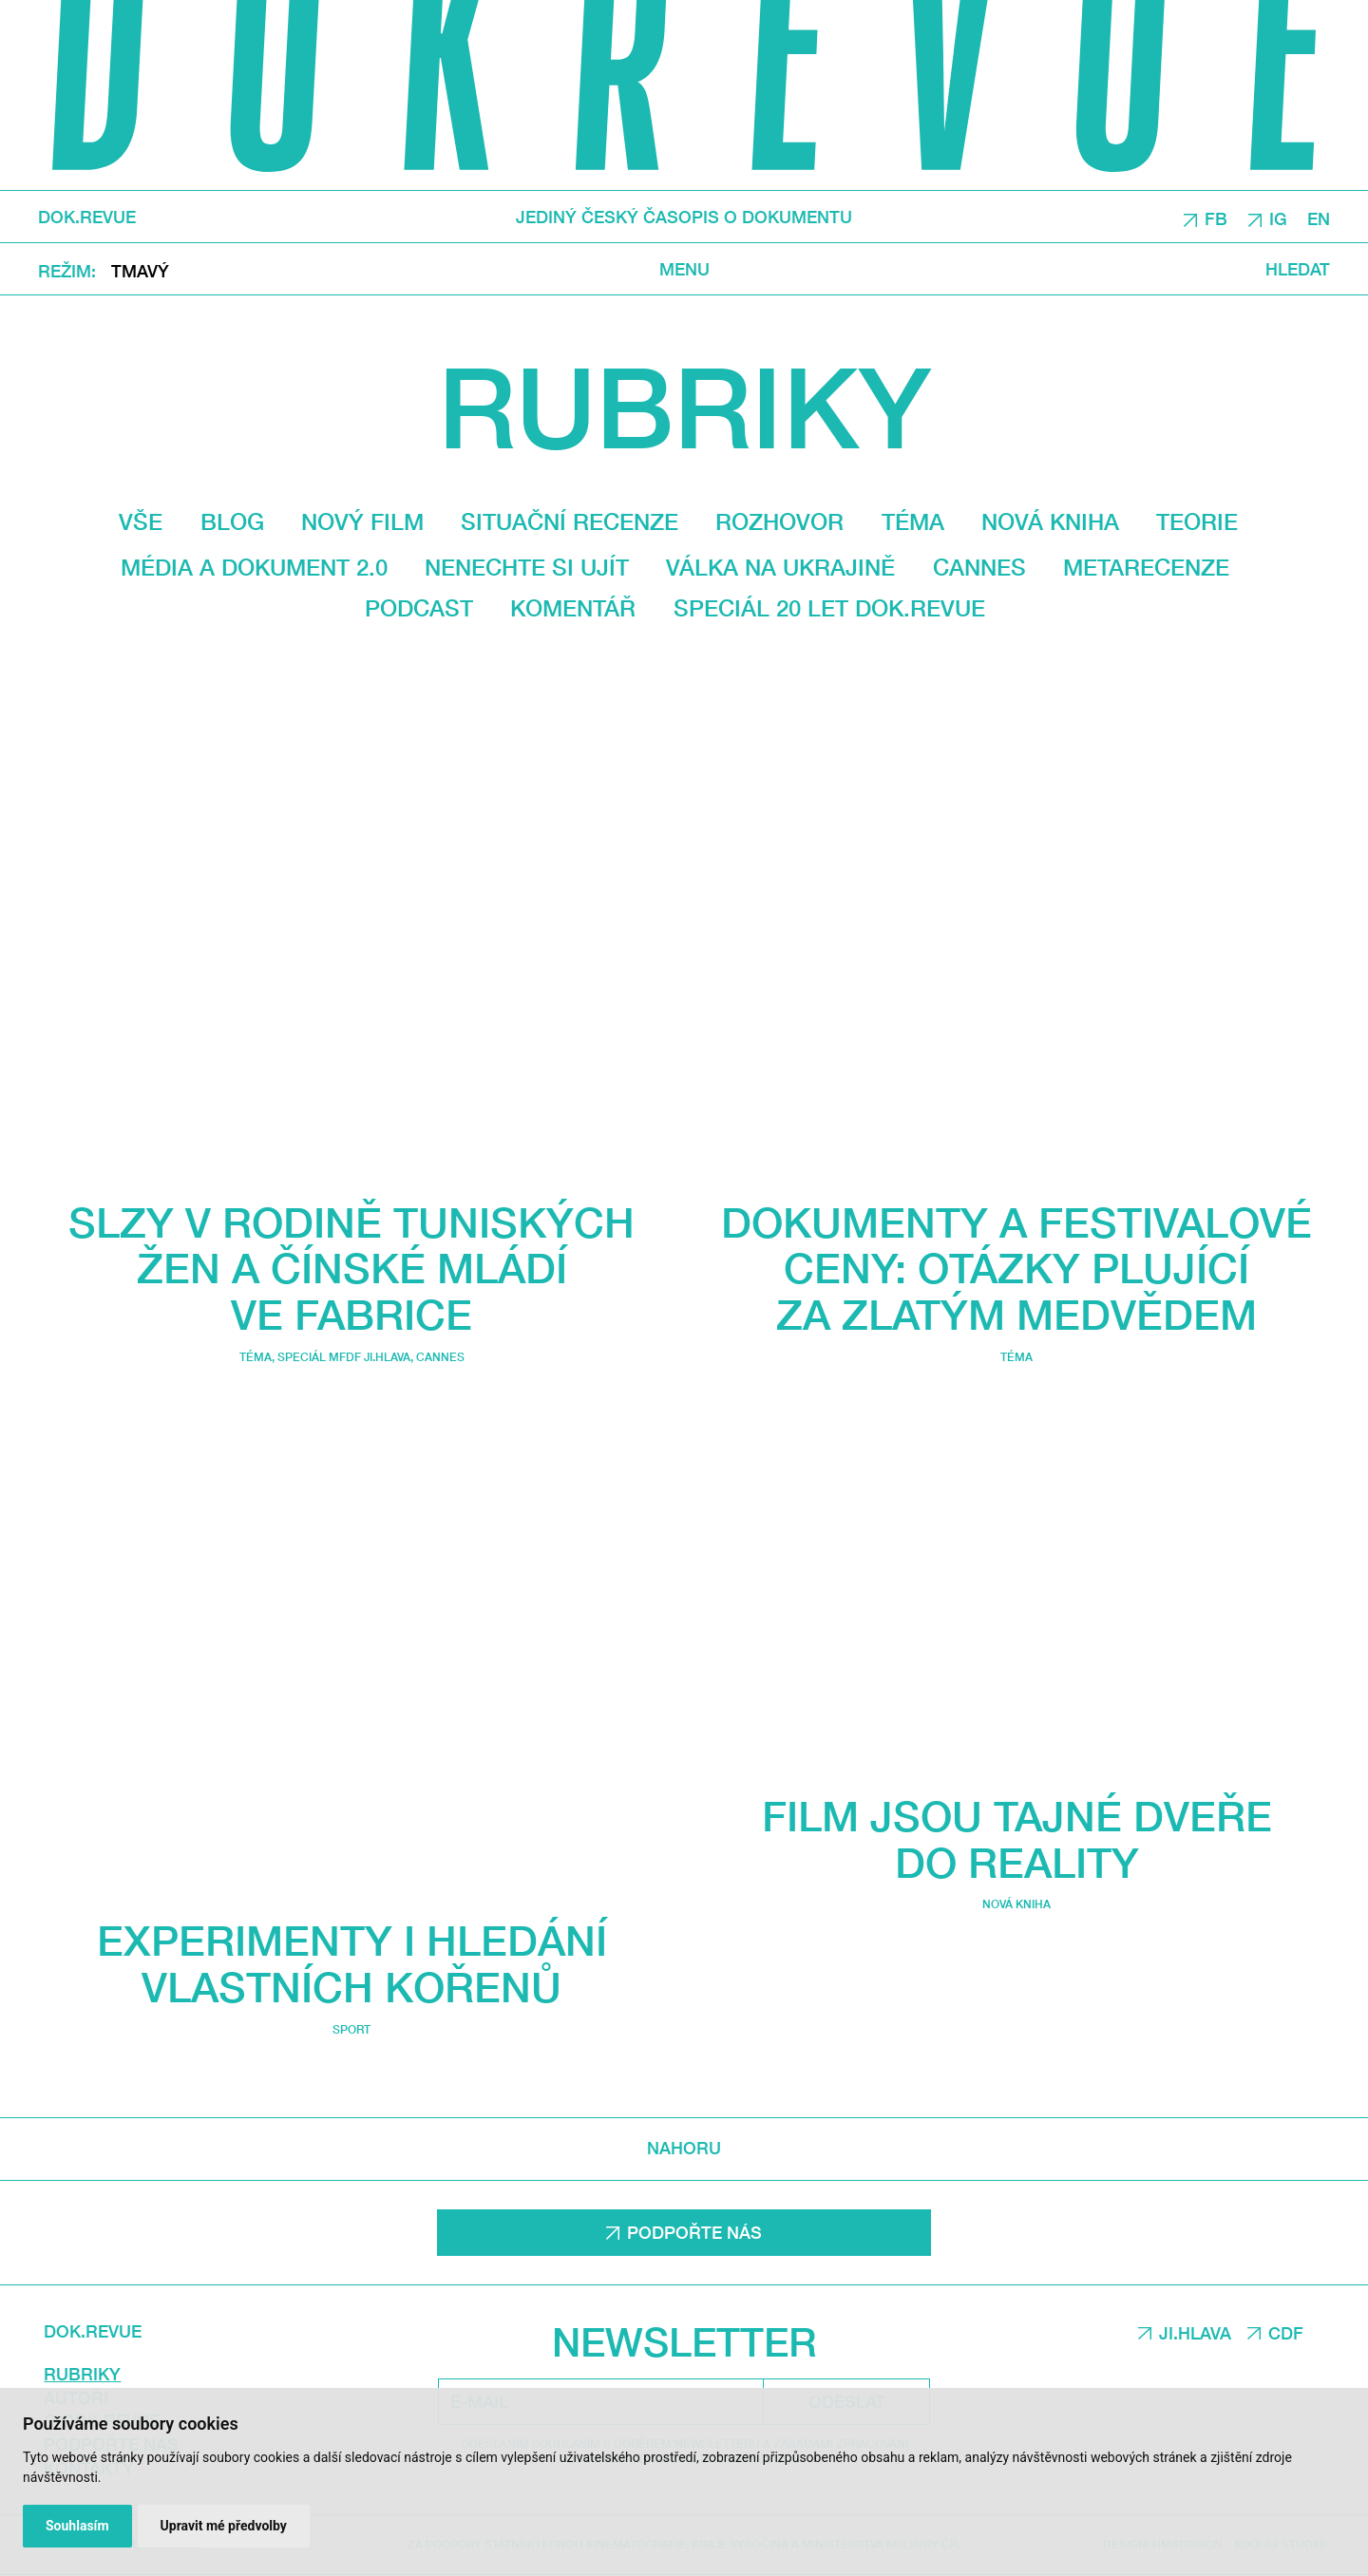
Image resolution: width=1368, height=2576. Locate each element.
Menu (684, 268)
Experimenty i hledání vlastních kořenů (352, 1964)
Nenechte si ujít (527, 567)
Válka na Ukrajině (780, 567)
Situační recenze (569, 521)
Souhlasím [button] (77, 2525)
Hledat (1297, 268)
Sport (351, 2029)
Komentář (573, 608)
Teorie (1197, 521)
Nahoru (684, 2148)
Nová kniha (1050, 521)
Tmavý (140, 269)
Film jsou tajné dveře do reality (1017, 1838)
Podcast (419, 608)
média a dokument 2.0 (254, 567)
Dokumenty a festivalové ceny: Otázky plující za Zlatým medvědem (1016, 1268)
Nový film (362, 521)
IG (1278, 217)
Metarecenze (1146, 567)
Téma (913, 521)
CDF (1285, 2332)
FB (1216, 217)
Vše (140, 521)
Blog (232, 521)
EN (1318, 217)
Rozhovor (779, 521)
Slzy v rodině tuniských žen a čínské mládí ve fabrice (351, 1268)
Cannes (979, 567)
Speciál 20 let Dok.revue (829, 608)
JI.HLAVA (1195, 2332)
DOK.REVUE (87, 216)
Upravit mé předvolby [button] (224, 2525)
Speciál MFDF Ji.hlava (343, 1358)
